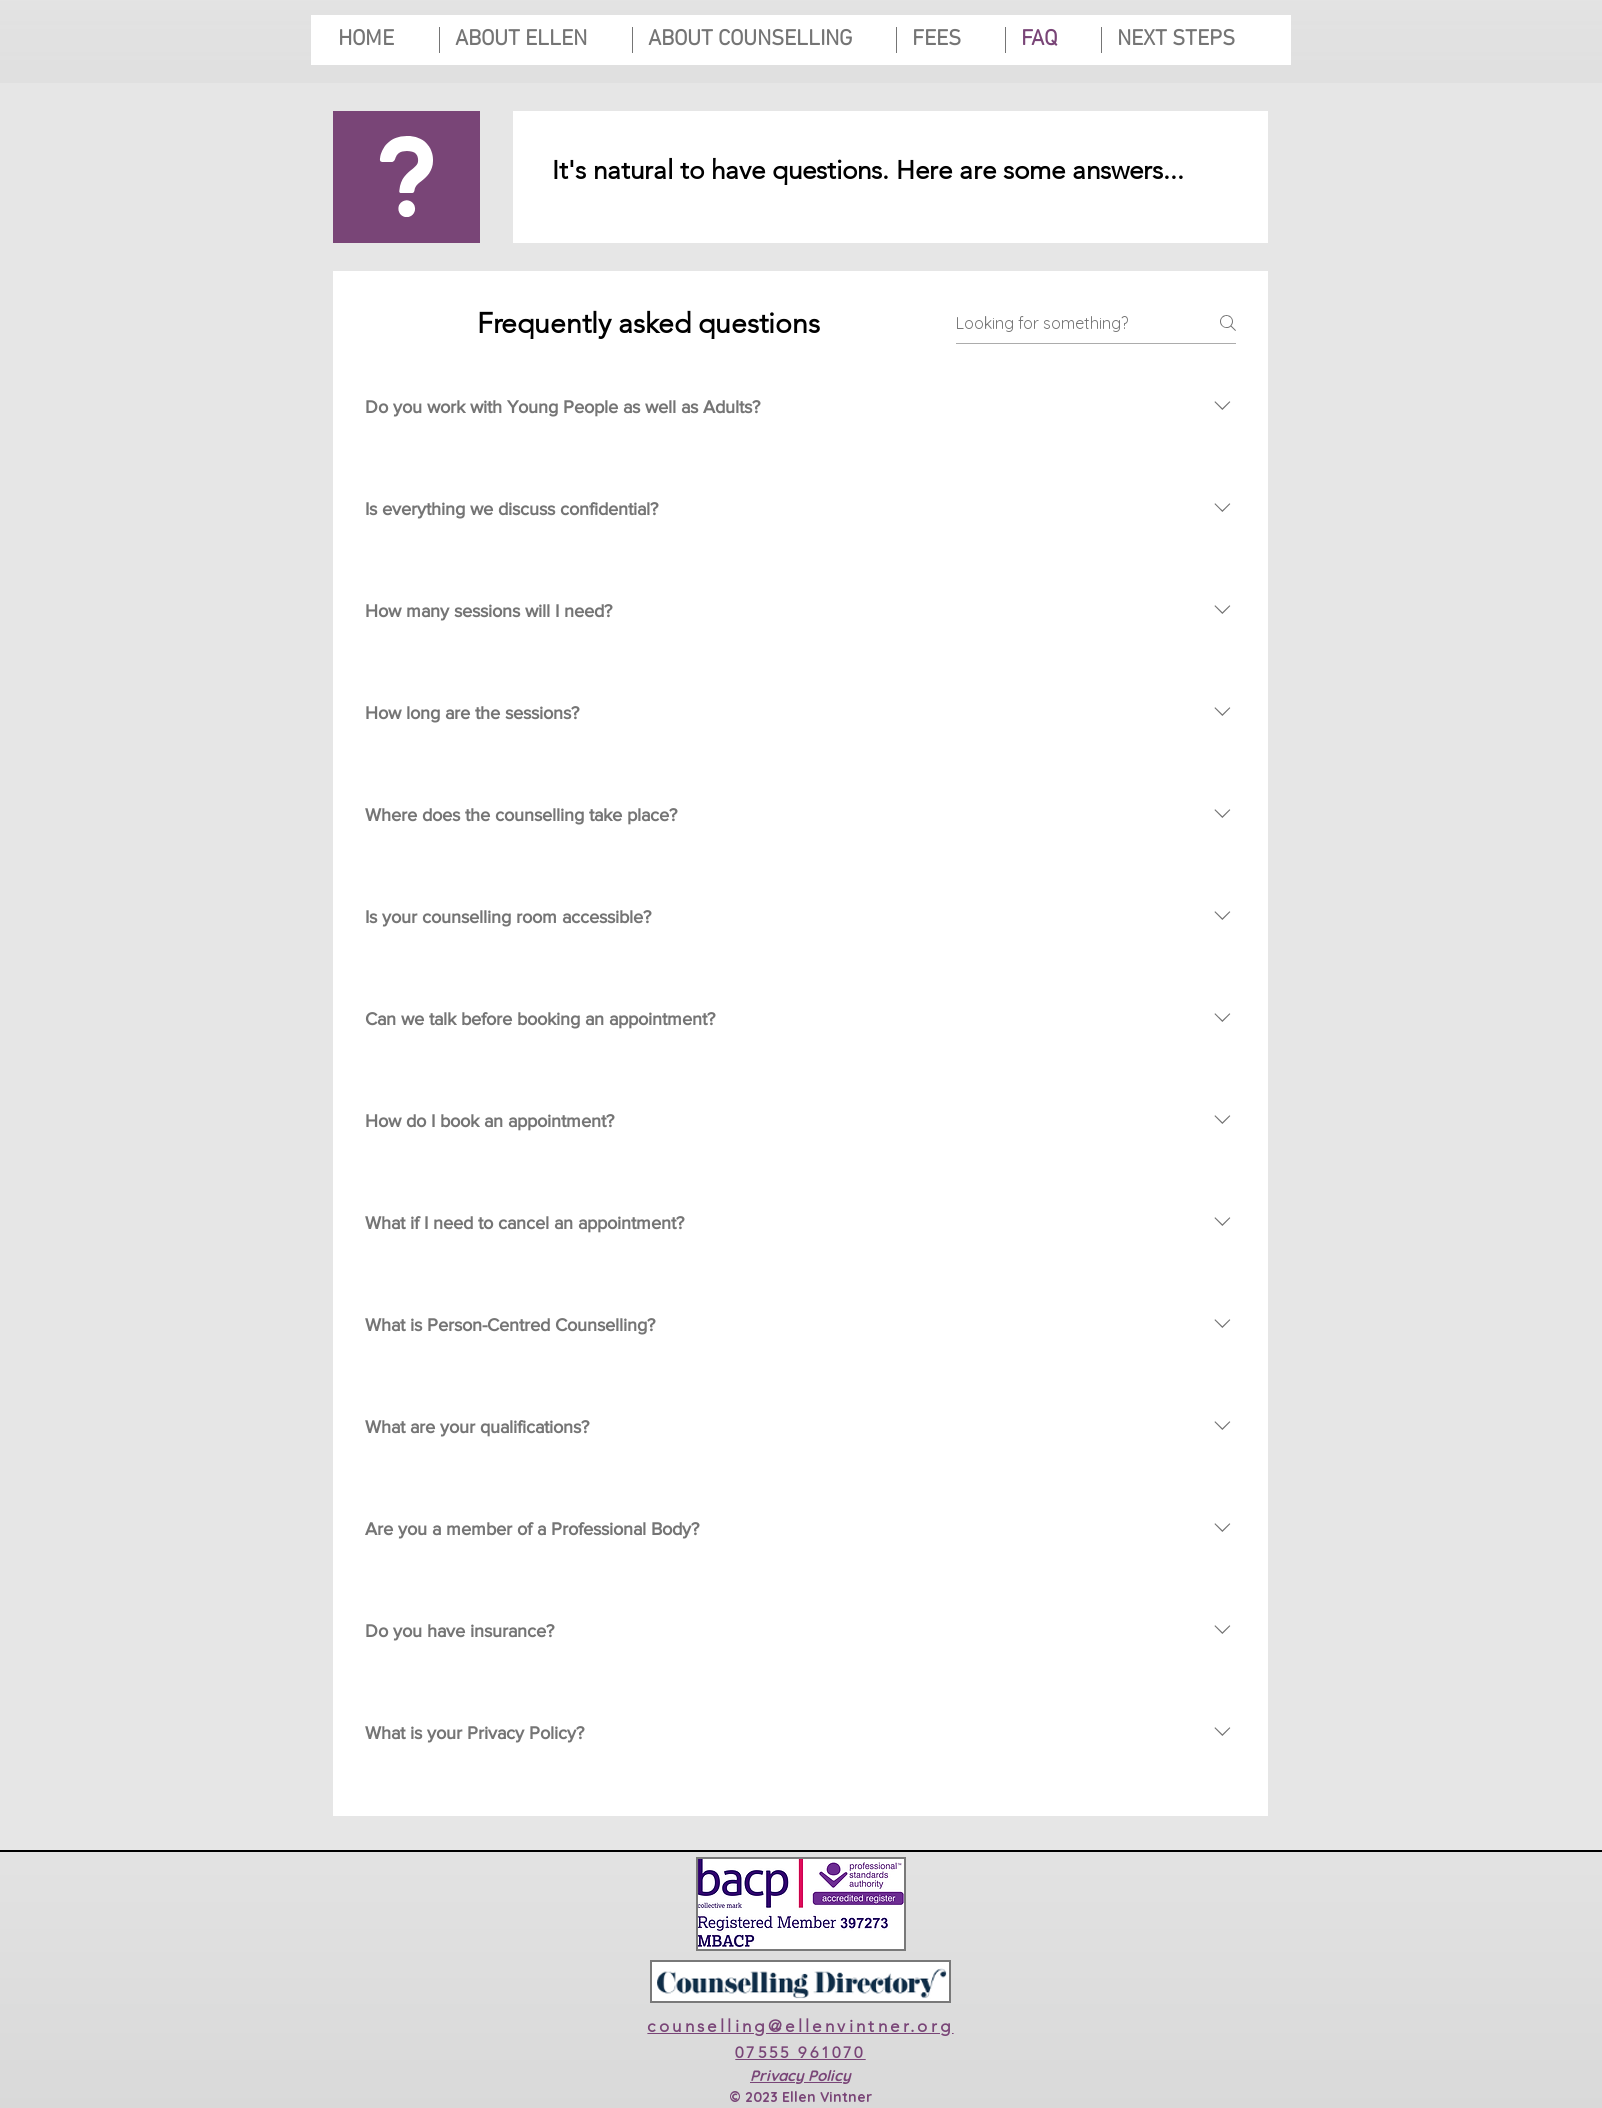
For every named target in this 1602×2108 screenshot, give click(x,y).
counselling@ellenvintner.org (800, 2026)
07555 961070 (800, 2052)
